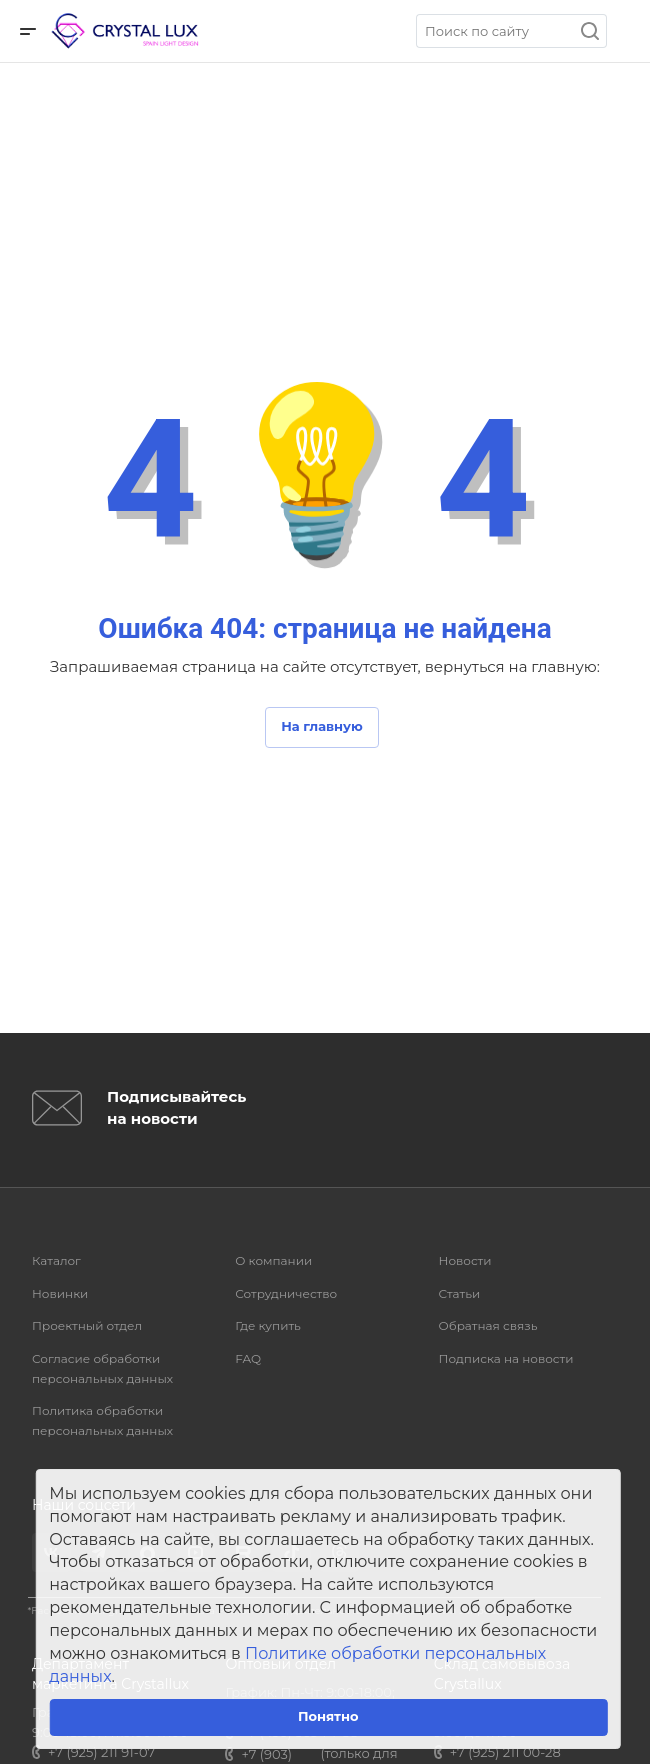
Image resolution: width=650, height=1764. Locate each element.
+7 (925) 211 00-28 (505, 1752)
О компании (273, 1260)
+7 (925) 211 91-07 (101, 1752)
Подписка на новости (506, 1358)
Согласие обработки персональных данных (102, 1368)
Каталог (56, 1260)
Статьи (460, 1293)
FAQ (248, 1358)
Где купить (268, 1325)
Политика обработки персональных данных (102, 1420)
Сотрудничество (286, 1293)
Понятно (328, 1716)
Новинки (60, 1293)
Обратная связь (488, 1325)
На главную (322, 726)
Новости (465, 1260)
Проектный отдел (87, 1325)
